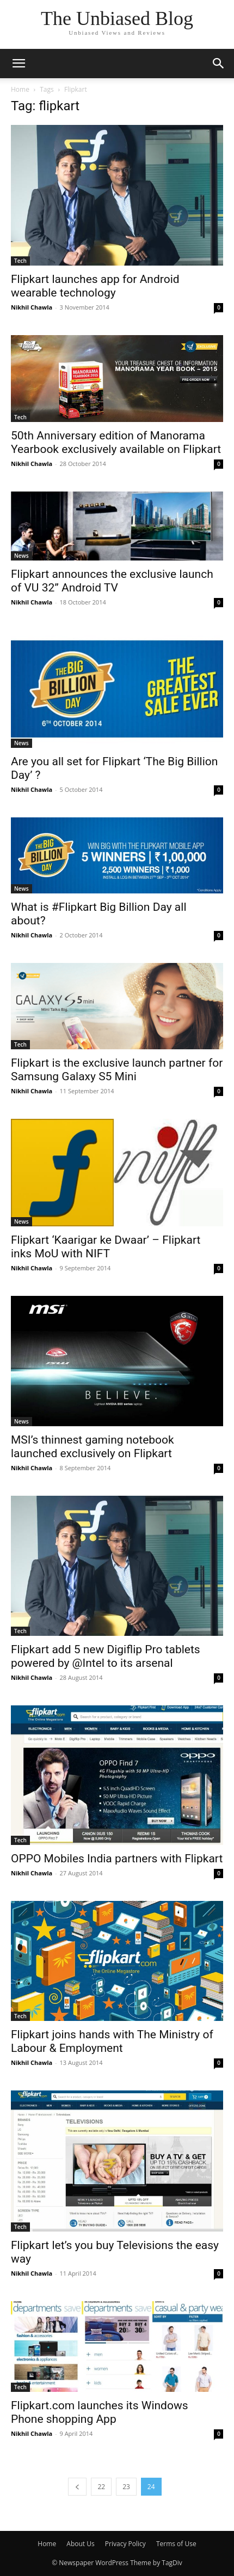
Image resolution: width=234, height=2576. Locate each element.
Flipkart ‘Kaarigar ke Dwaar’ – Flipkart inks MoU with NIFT (105, 1246)
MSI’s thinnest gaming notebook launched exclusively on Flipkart (92, 1446)
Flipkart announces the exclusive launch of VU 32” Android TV (112, 581)
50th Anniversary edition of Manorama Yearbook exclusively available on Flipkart (116, 442)
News (21, 555)
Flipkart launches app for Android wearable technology (95, 286)
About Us (80, 2543)
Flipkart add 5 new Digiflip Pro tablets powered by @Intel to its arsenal (105, 1656)
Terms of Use (176, 2543)
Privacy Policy (125, 2543)
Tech (20, 260)
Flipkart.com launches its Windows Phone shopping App (99, 2412)
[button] (18, 63)
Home (20, 89)
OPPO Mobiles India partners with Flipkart (117, 1858)
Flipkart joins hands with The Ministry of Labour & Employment (112, 2041)
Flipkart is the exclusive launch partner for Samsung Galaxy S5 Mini (117, 1069)
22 (101, 2486)
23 (126, 2486)
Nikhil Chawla (31, 307)
